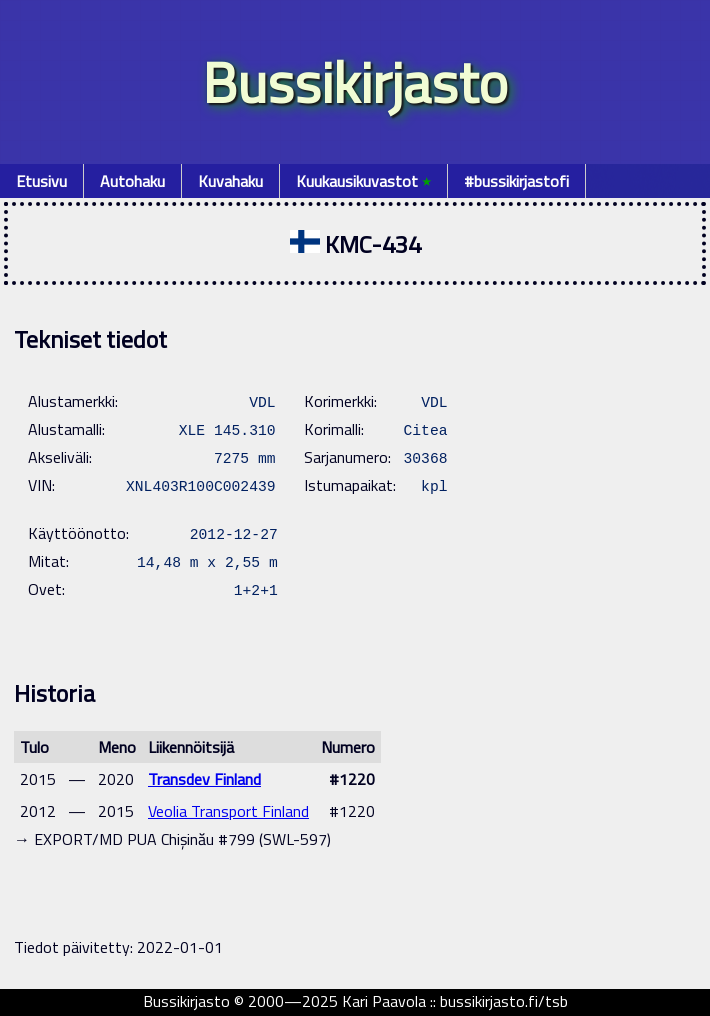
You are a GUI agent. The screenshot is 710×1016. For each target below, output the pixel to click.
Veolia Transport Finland (228, 811)
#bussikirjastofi (516, 181)
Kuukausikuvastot (363, 181)
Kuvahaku (230, 181)
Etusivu (41, 181)
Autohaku (132, 181)
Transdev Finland (204, 779)
